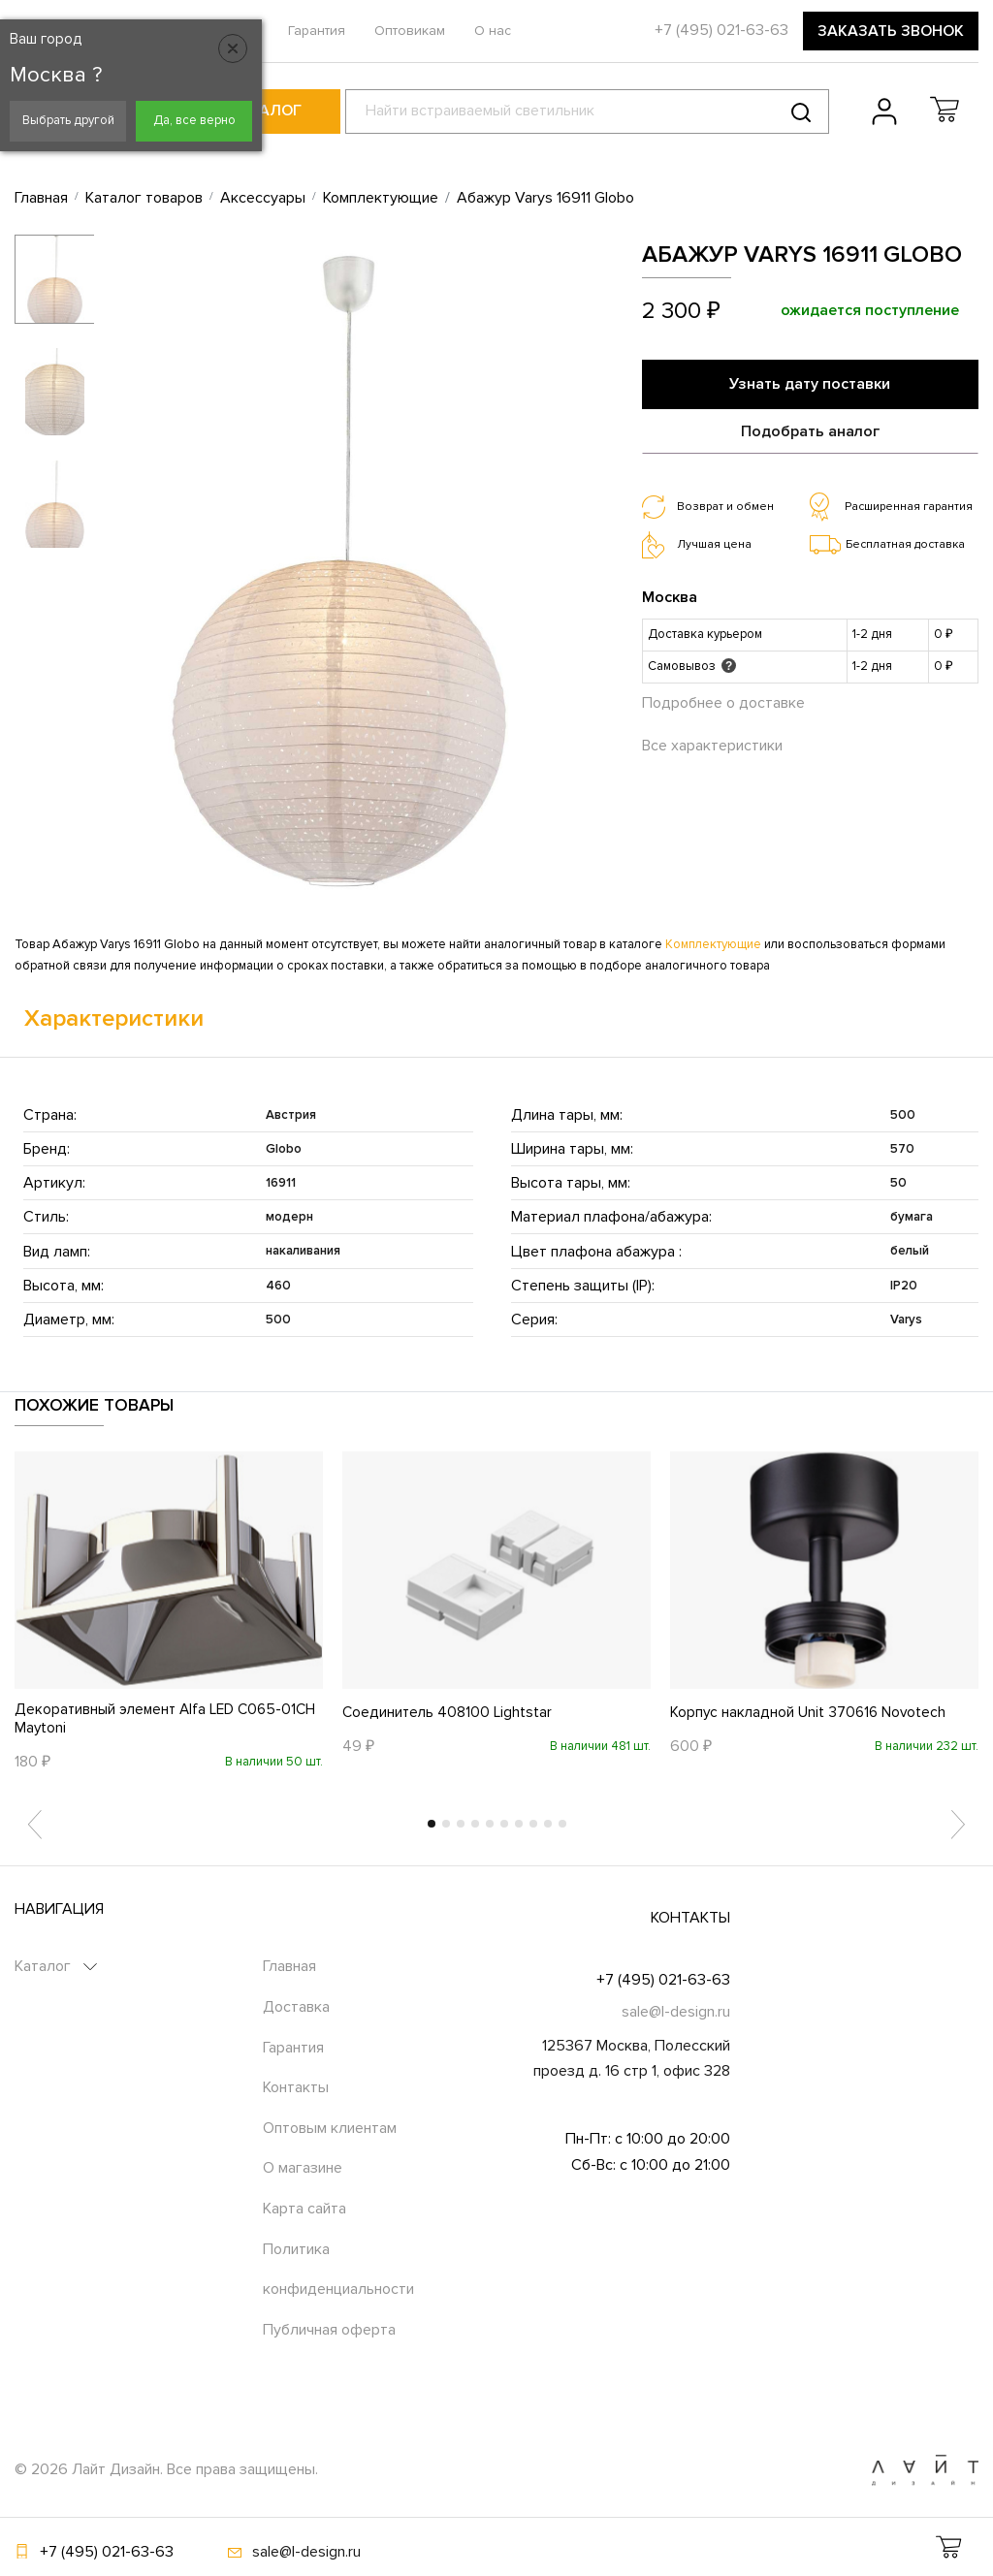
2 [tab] (446, 1825)
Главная (289, 1967)
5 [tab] (490, 1825)
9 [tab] (548, 1825)
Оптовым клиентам (330, 2128)
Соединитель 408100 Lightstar (449, 1711)
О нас (492, 30)
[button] (944, 109)
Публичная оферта (329, 2329)
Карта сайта (304, 2209)
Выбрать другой (68, 120)
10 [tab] (562, 1825)
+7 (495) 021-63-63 (663, 1979)
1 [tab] (431, 1825)
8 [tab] (533, 1825)
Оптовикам (409, 30)
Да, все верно (194, 120)
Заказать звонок (890, 31)
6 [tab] (504, 1825)
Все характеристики (712, 741)
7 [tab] (519, 1825)
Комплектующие (713, 944)
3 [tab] (460, 1825)
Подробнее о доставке (723, 698)
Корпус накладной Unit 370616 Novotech (810, 1711)
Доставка (296, 2008)
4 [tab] (475, 1825)
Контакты (296, 2088)
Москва (669, 592)
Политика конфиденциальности (338, 2270)
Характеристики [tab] (114, 1017)
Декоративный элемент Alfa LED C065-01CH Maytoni (153, 1719)
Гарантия (316, 30)
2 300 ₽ (681, 311)
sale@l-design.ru (676, 2012)
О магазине (302, 2168)
